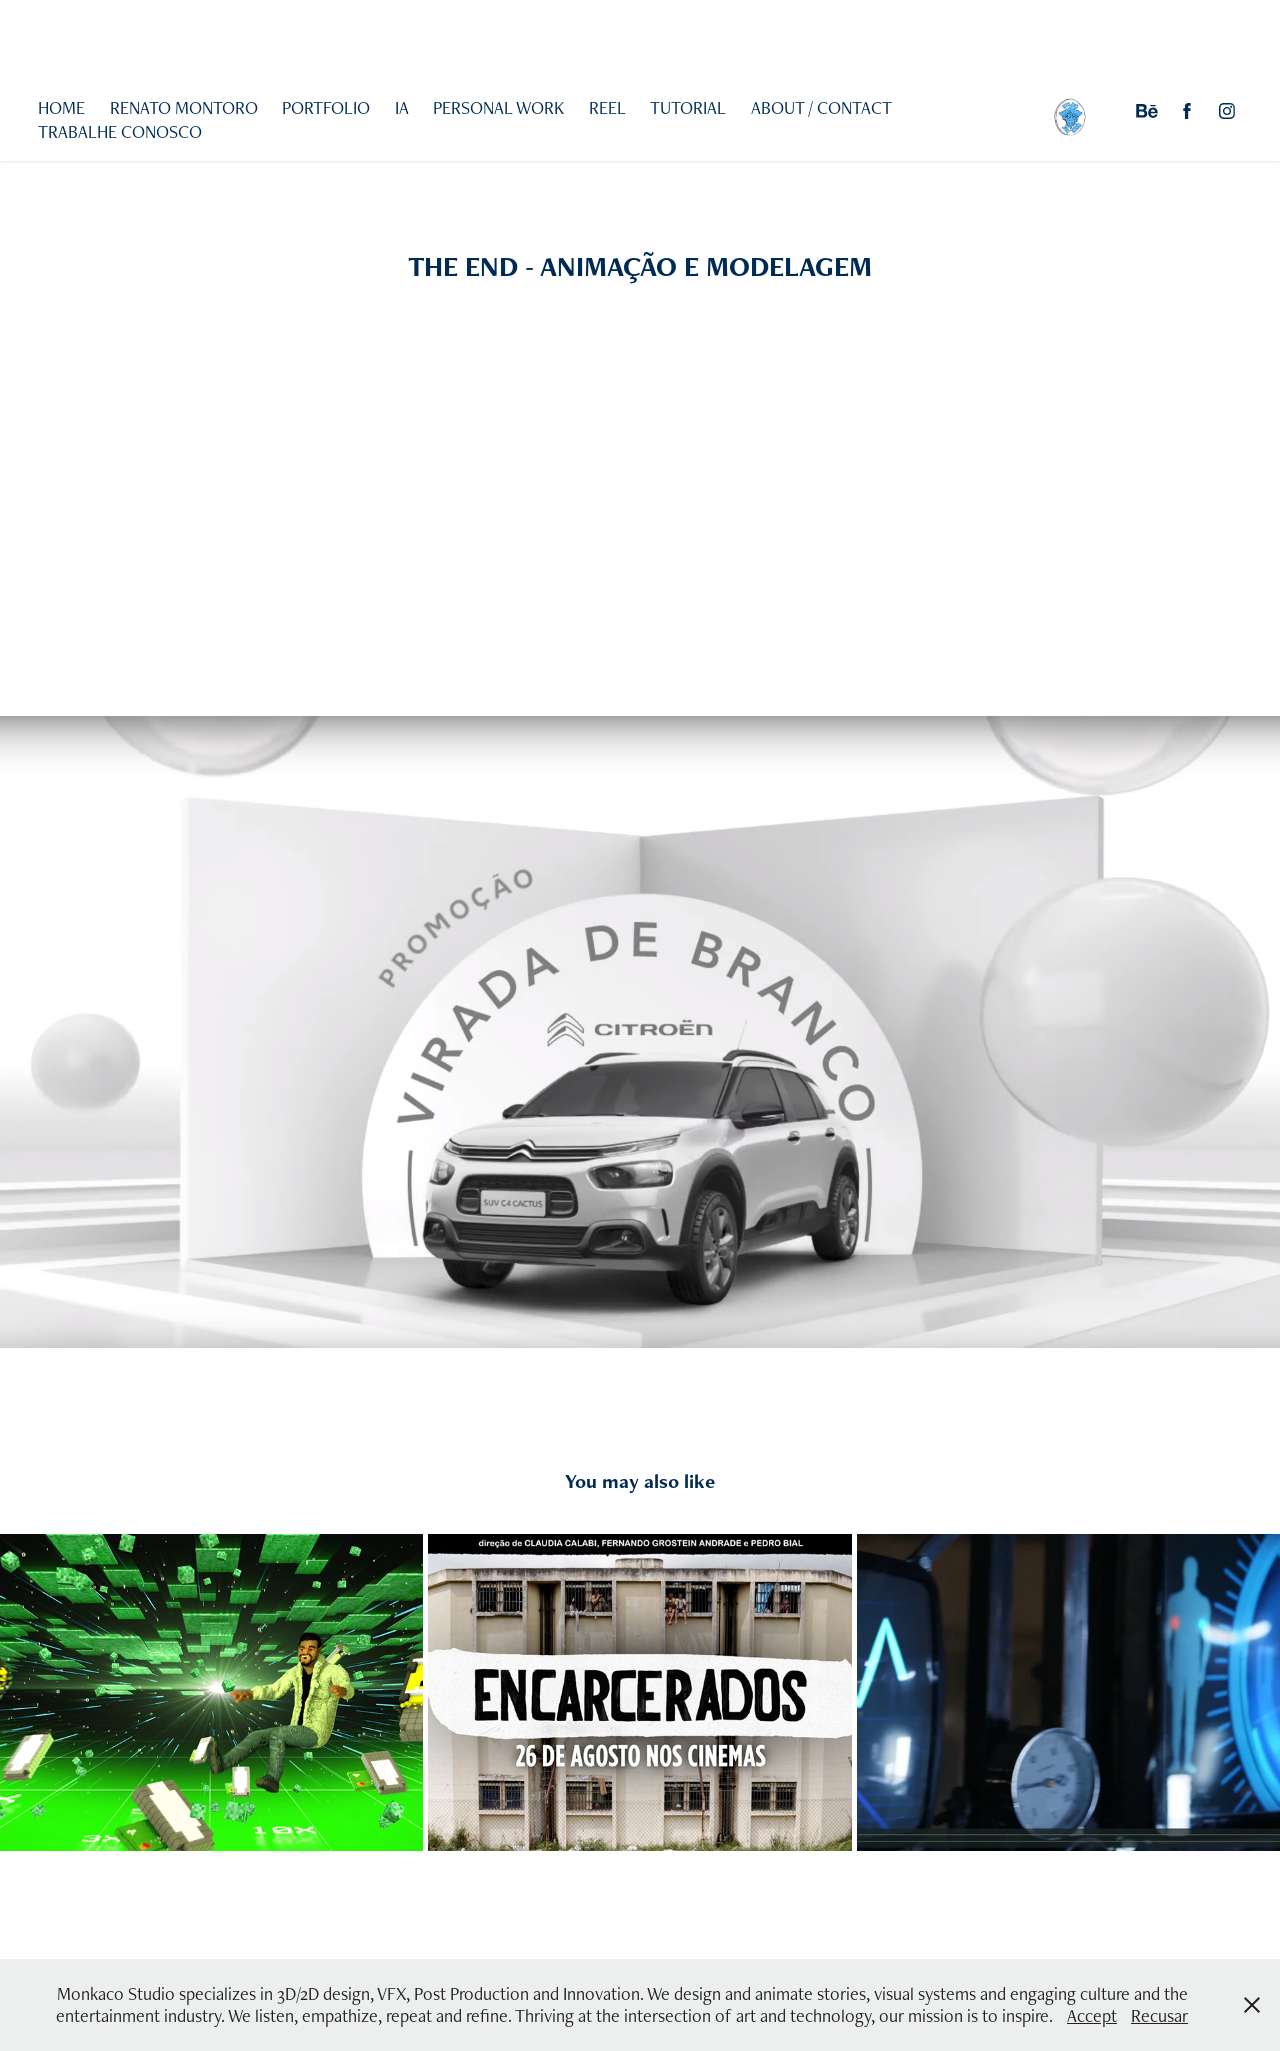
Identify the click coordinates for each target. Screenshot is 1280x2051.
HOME (61, 107)
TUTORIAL (688, 107)
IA (402, 107)
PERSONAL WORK (498, 107)
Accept (1092, 2015)
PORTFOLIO (326, 107)
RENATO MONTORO (184, 107)
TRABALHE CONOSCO (120, 131)
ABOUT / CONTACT (821, 107)
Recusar (1159, 2015)
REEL (607, 107)
